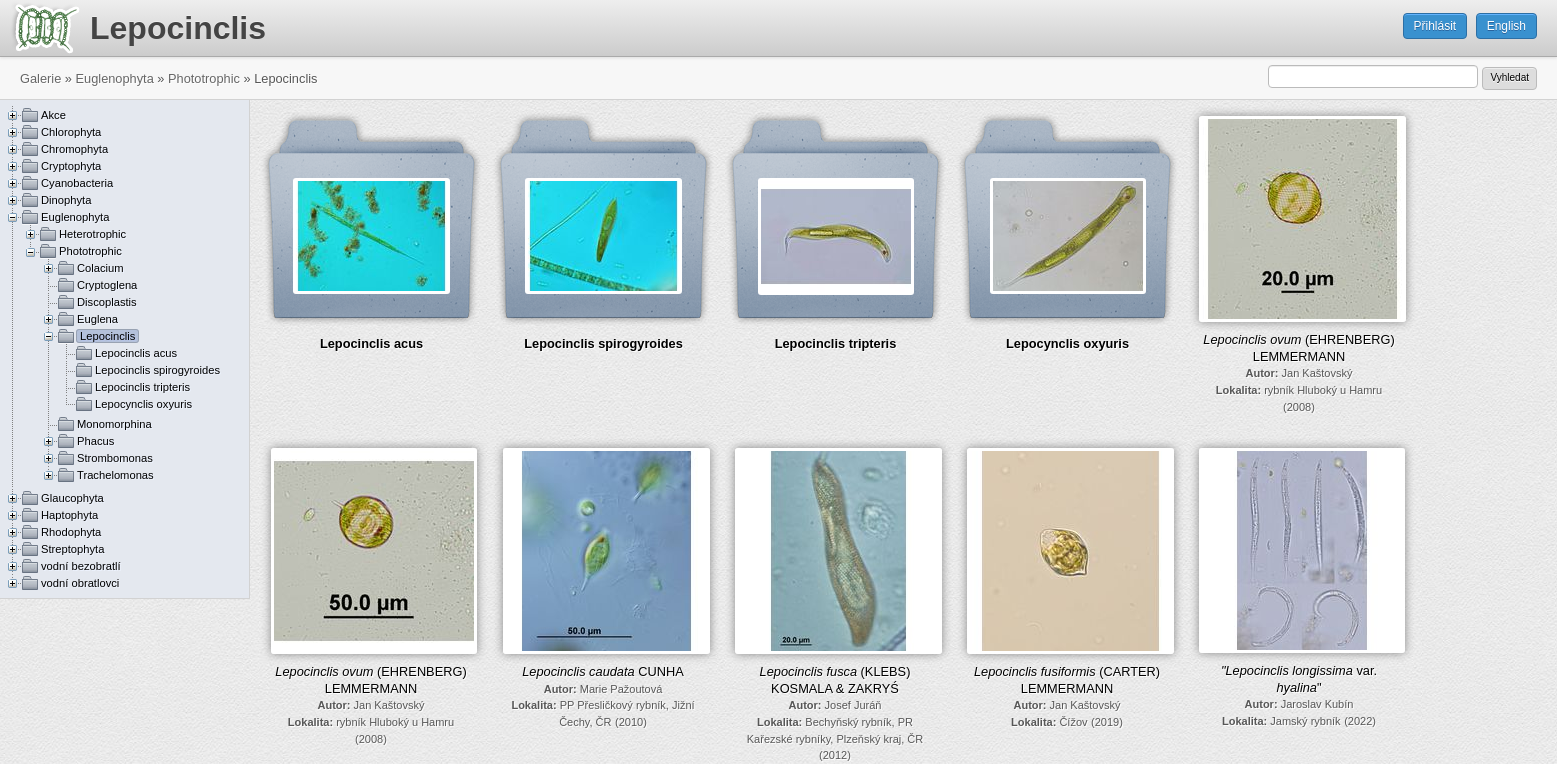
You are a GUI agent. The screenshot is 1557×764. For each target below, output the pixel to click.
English (1506, 26)
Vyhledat (1509, 77)
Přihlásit (1435, 26)
